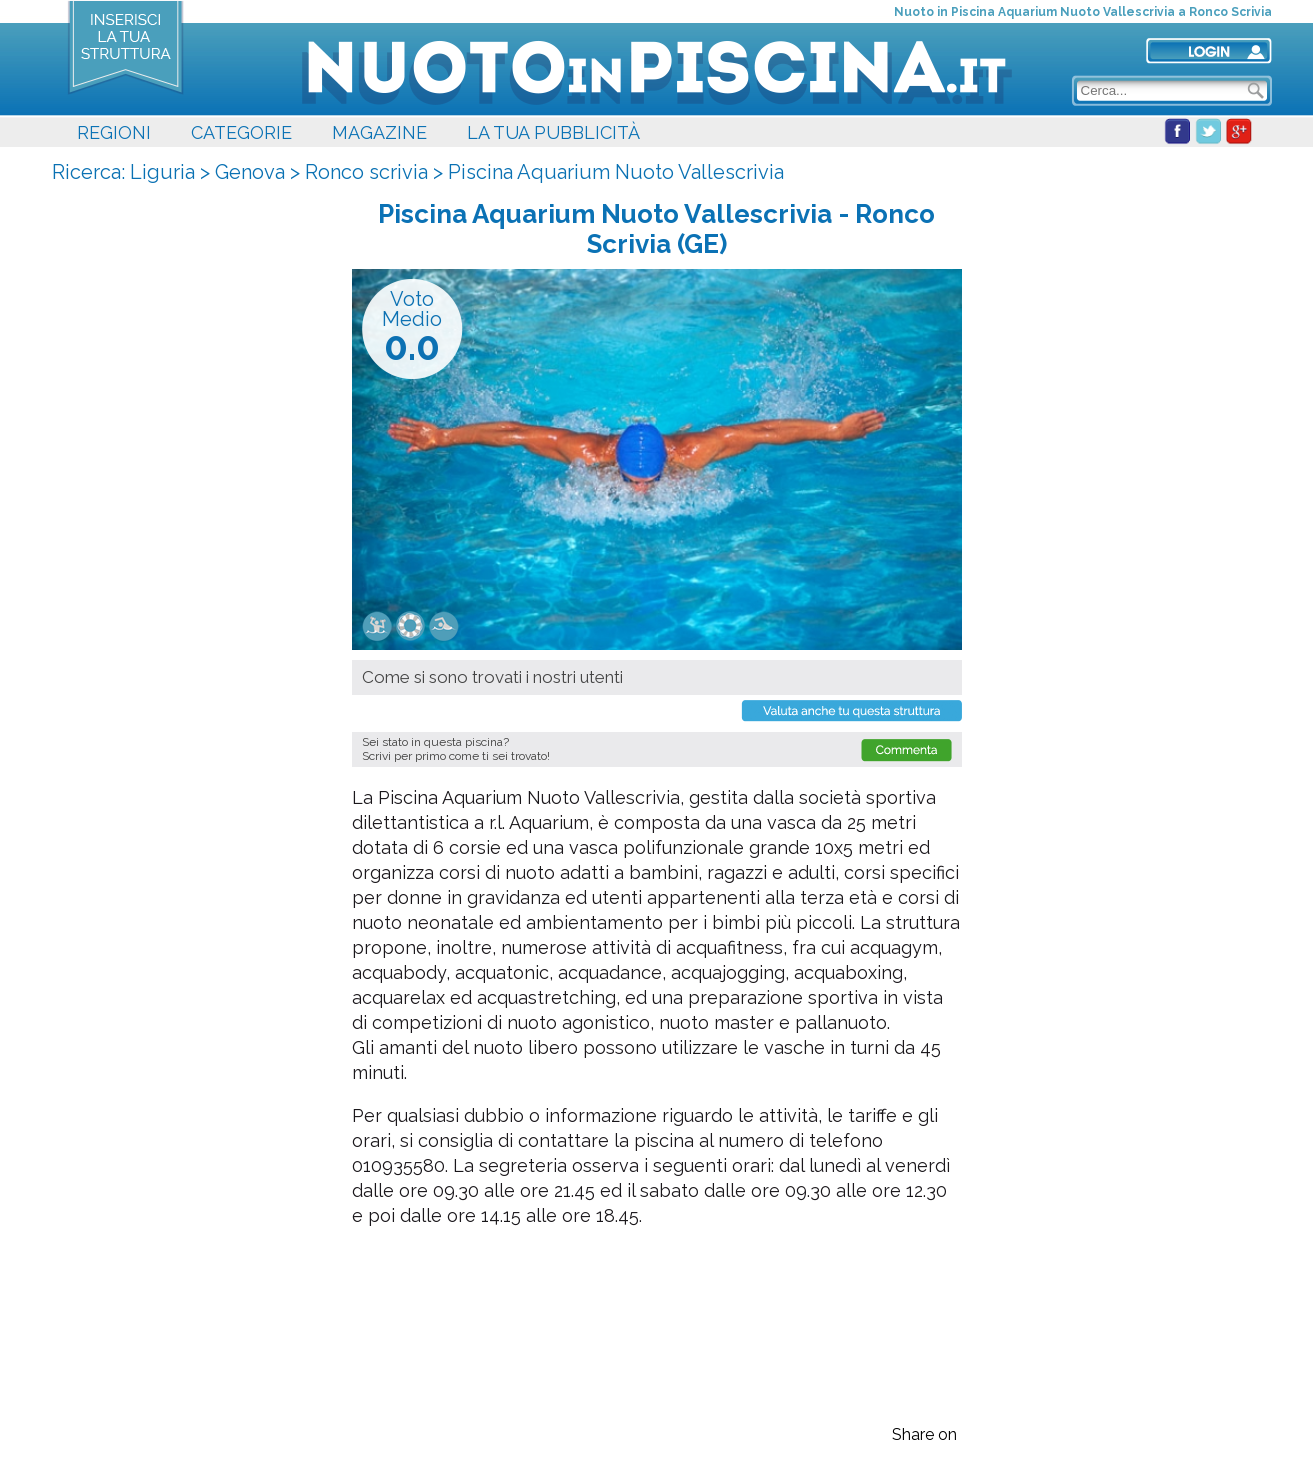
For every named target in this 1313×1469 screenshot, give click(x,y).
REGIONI (114, 132)
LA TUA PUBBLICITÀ (553, 132)
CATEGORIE (241, 132)
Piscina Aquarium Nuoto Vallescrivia (616, 172)
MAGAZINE (379, 132)
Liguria (162, 172)
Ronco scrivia (366, 172)
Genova (250, 172)
